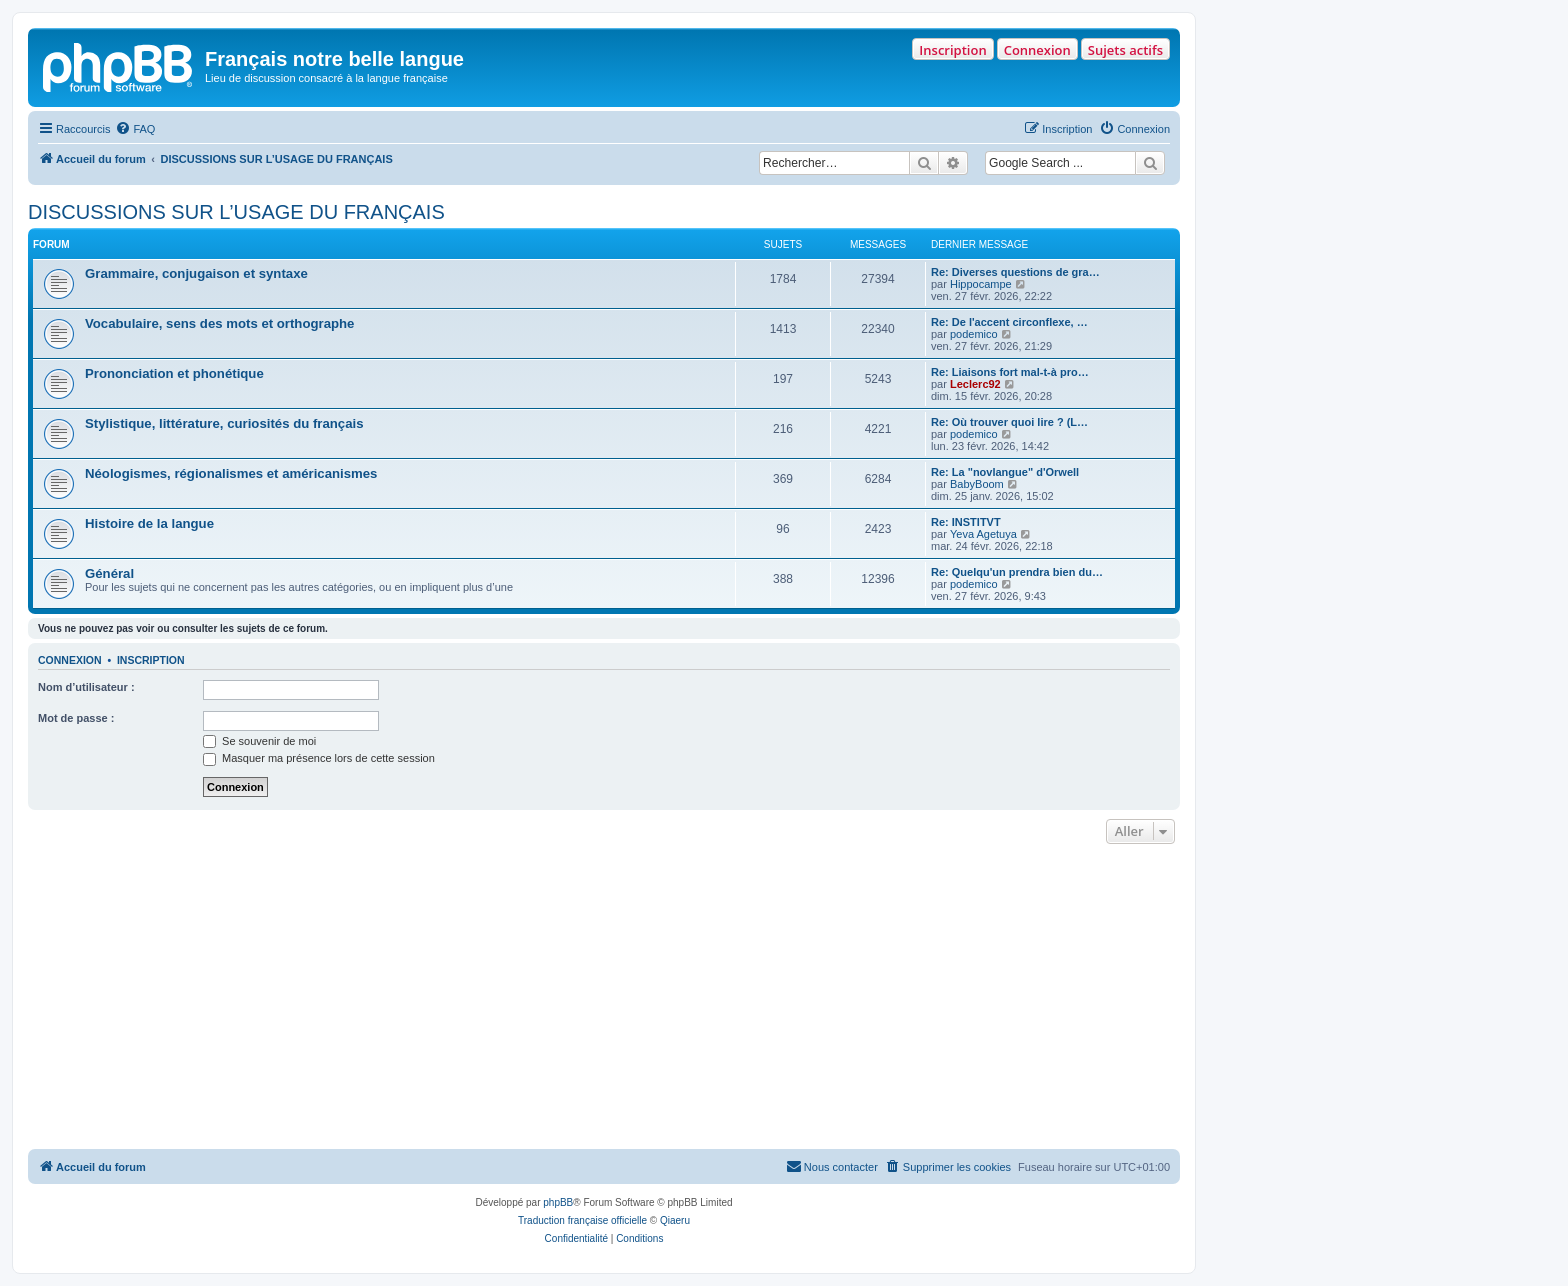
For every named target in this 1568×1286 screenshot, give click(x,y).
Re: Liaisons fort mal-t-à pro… (1010, 372)
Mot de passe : (76, 718)
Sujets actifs (1125, 50)
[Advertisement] (604, 999)
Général (109, 573)
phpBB (558, 1202)
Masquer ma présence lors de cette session (319, 758)
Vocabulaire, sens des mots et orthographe (219, 323)
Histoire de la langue (149, 523)
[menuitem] (135, 129)
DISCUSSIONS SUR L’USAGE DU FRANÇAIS (236, 212)
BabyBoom (977, 484)
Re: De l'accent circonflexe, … (1009, 322)
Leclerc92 (975, 384)
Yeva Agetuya (983, 534)
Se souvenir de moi (259, 741)
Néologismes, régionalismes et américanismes (231, 473)
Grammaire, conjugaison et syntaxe (196, 273)
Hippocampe (981, 284)
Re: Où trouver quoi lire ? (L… (1009, 422)
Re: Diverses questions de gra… (1015, 272)
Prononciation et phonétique (174, 373)
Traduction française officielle (582, 1220)
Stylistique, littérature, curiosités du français (224, 423)
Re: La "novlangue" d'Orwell (1005, 472)
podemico (974, 334)
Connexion (1037, 50)
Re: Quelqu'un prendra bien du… (1017, 572)
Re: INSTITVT (966, 522)
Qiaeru (675, 1220)
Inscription (952, 50)
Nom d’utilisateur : (86, 687)
